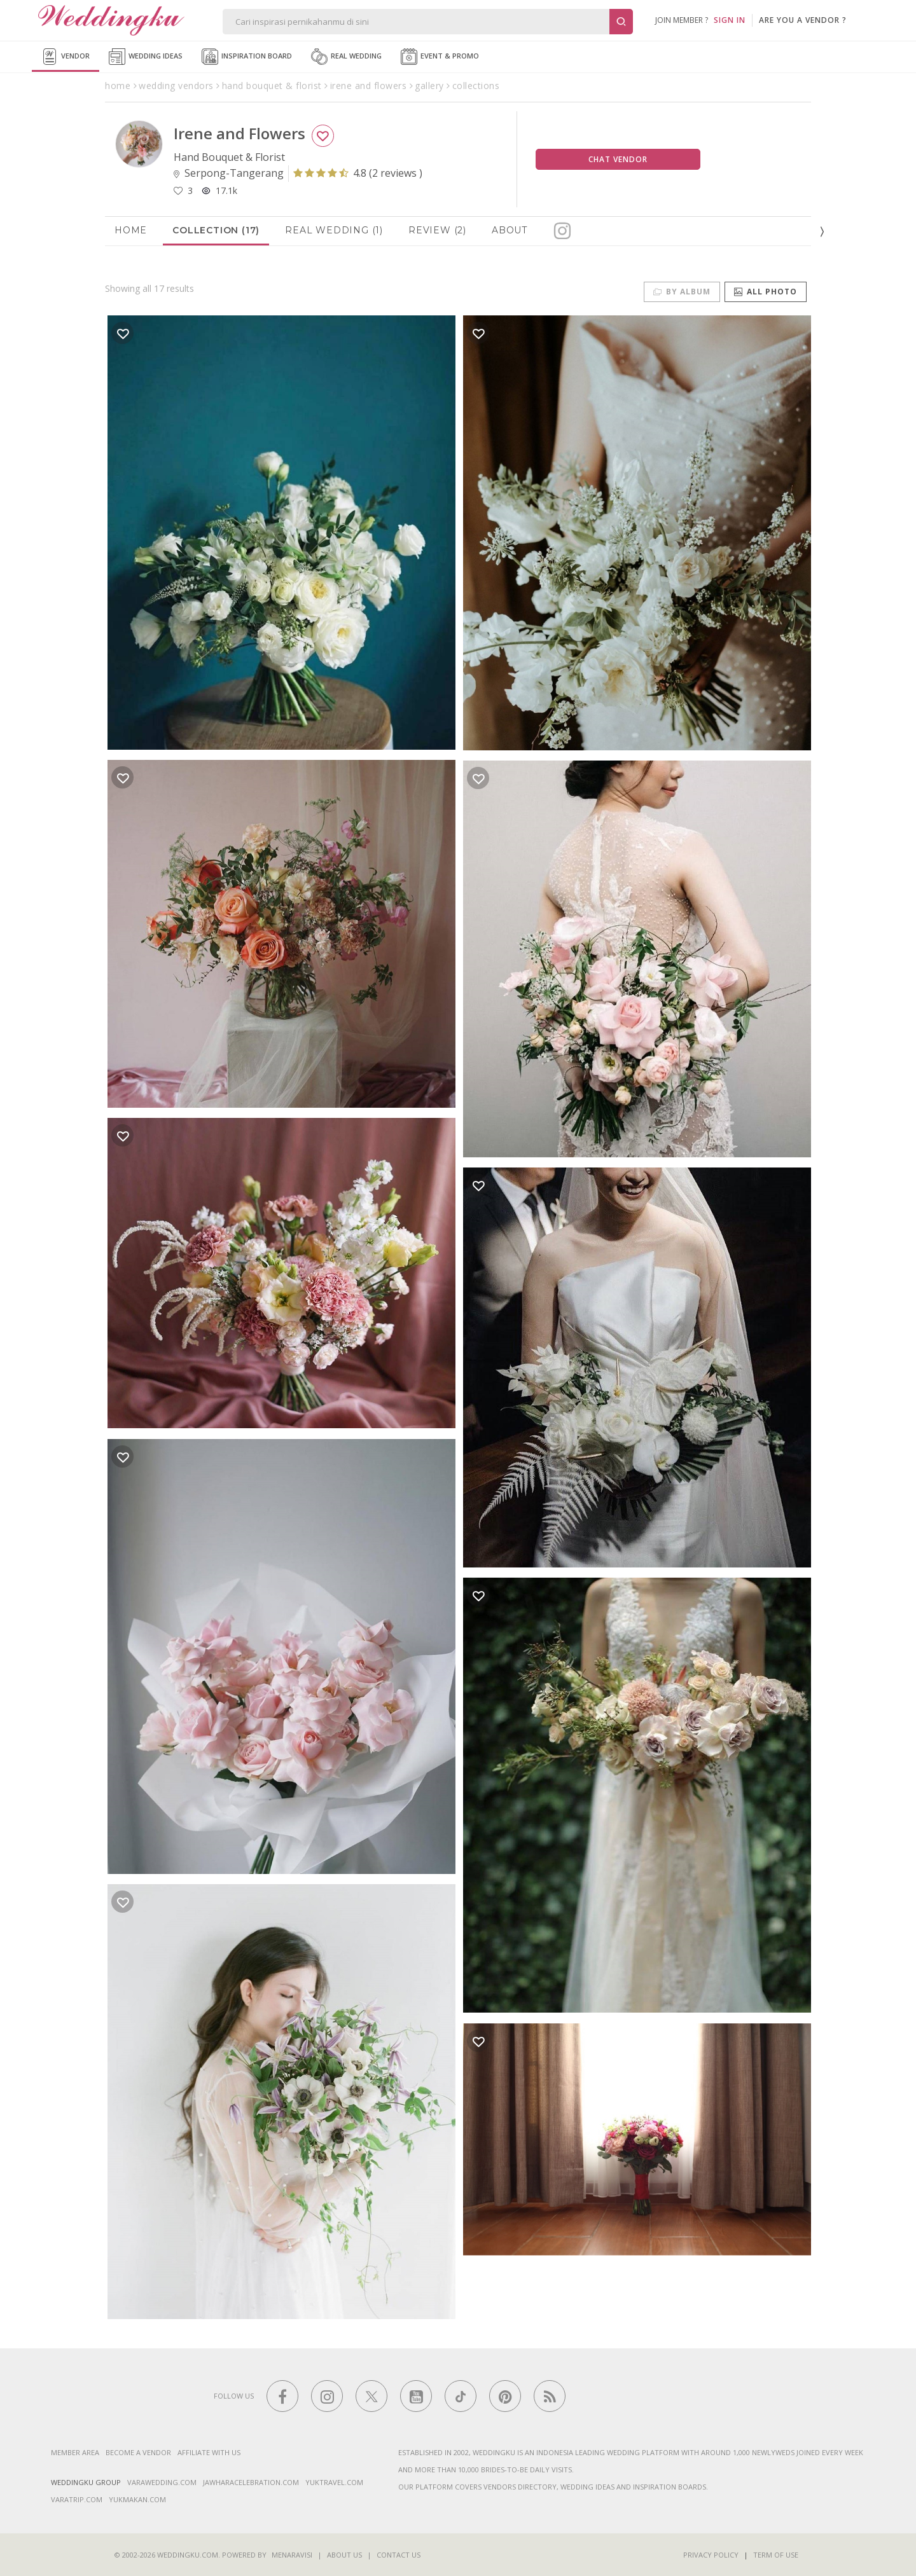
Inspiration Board (247, 56)
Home (130, 230)
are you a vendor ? (803, 20)
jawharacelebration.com (251, 2482)
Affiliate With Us (208, 2452)
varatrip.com (76, 2499)
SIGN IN (730, 20)
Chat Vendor (618, 159)
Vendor (65, 56)
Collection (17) (216, 230)
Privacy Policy (711, 2554)
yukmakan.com (137, 2499)
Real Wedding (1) (334, 230)
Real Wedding (346, 56)
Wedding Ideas (146, 56)
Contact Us (398, 2554)
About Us (344, 2554)
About (509, 230)
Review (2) (437, 230)
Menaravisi (292, 2554)
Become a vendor (138, 2452)
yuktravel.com (334, 2482)
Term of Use (775, 2554)
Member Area (75, 2452)
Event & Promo (440, 56)
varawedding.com (162, 2482)
